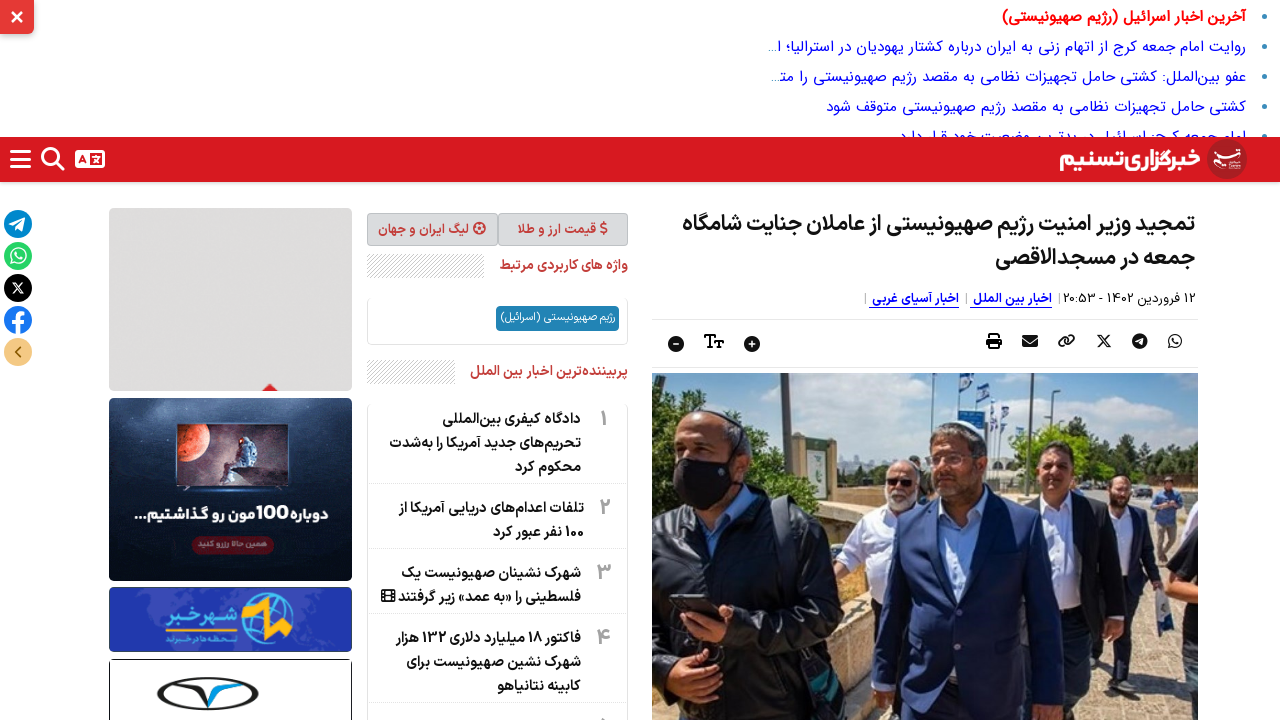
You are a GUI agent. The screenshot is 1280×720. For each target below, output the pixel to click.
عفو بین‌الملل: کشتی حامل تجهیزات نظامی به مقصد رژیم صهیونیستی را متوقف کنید (984, 77)
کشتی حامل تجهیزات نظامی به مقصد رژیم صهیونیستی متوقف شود (1036, 107)
